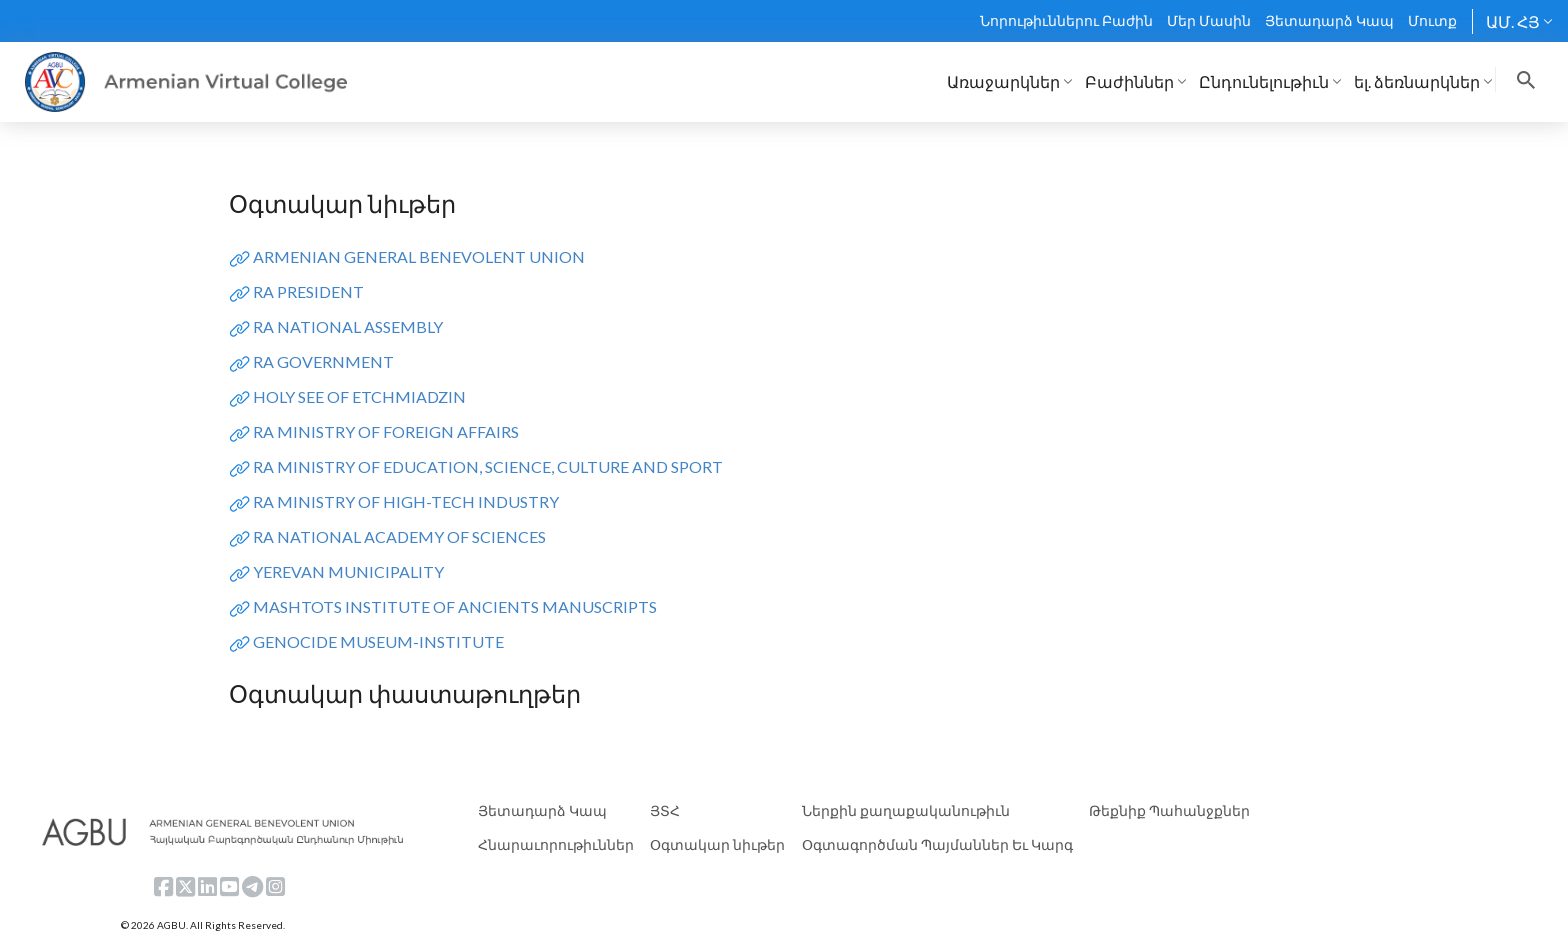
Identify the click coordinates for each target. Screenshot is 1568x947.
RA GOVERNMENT (323, 361)
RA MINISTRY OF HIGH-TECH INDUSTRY (406, 501)
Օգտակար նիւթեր (717, 844)
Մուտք (1432, 20)
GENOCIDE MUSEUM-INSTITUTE (378, 641)
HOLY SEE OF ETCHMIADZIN (359, 396)
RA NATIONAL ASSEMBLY (348, 326)
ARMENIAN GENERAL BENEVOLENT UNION (419, 256)
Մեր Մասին (1209, 20)
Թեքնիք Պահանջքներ (1169, 810)
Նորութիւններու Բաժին (1066, 20)
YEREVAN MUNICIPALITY (348, 571)
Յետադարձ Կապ (1329, 20)
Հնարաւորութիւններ (556, 844)
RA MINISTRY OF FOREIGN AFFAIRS (386, 431)
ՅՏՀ (665, 810)
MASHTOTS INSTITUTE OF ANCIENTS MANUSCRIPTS (455, 606)
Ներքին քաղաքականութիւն (906, 810)
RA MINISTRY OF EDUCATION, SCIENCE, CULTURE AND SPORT (488, 466)
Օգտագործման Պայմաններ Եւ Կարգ (937, 844)
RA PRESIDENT (308, 291)
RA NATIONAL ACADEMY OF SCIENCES (399, 536)
